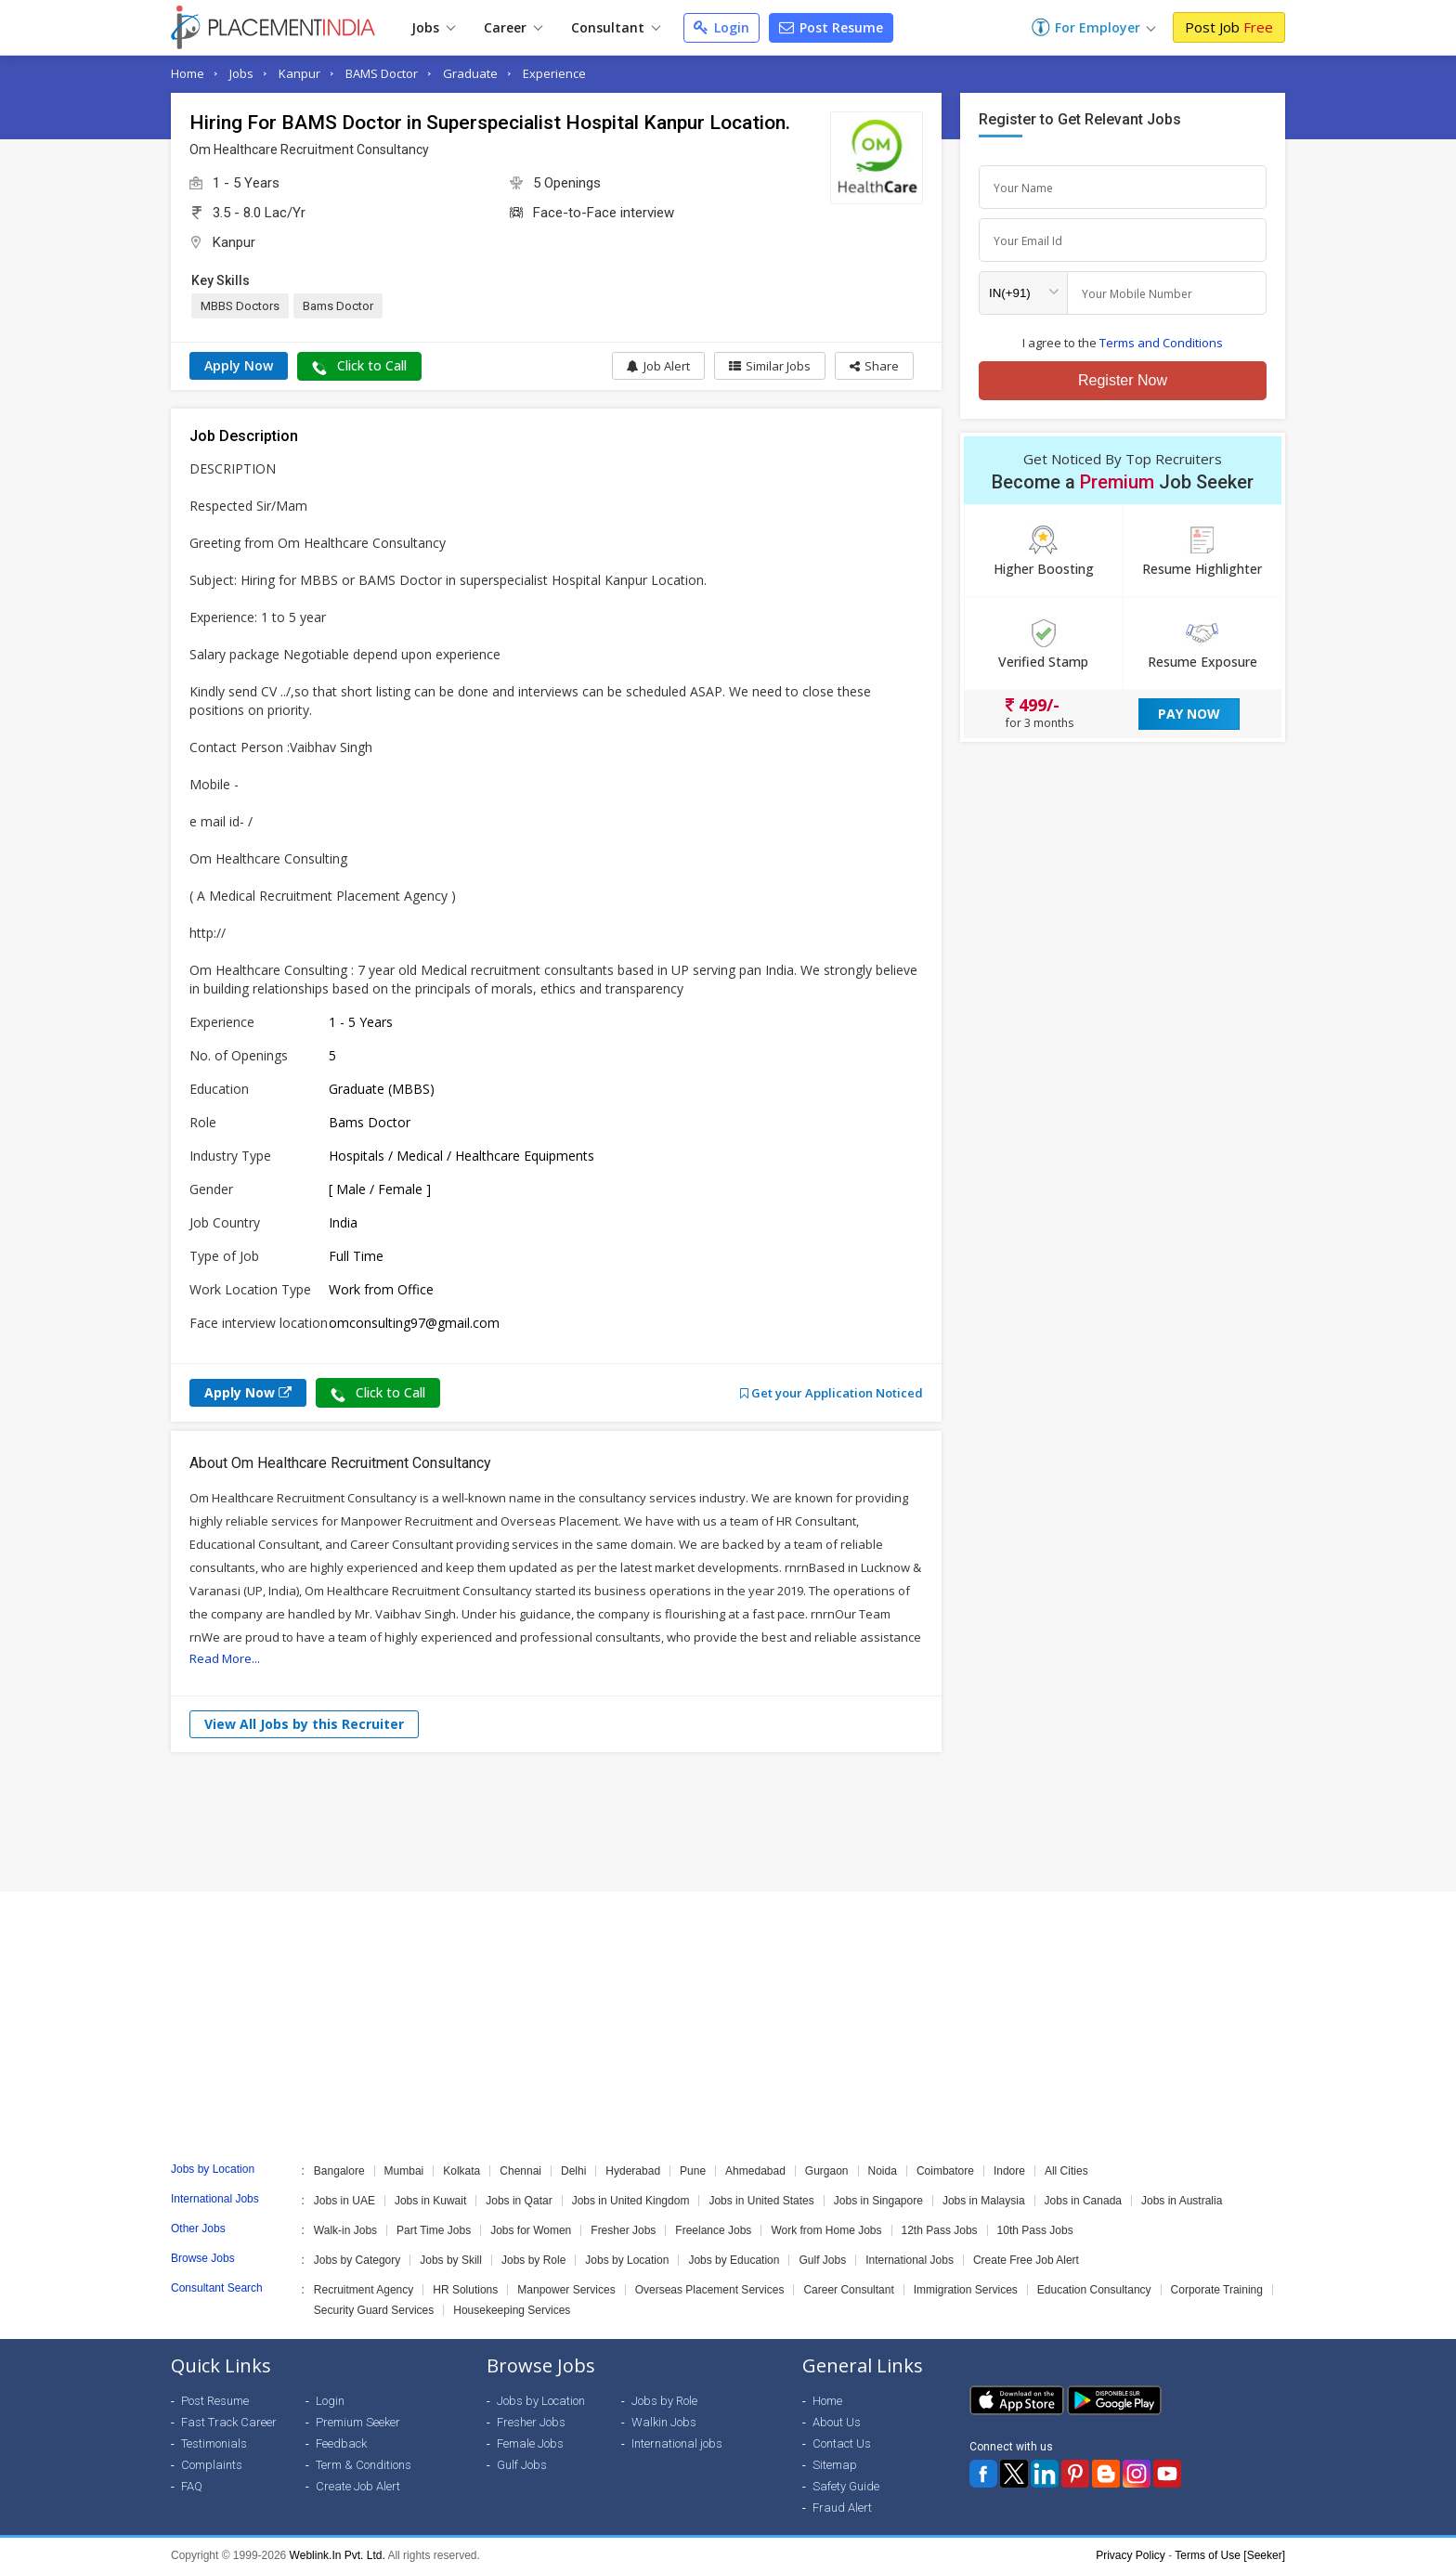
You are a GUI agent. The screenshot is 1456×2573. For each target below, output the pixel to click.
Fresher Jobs (623, 2230)
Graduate (470, 73)
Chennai (520, 2171)
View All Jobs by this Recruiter (304, 1724)
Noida (882, 2171)
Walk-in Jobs (345, 2230)
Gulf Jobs (822, 2260)
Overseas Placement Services (710, 2289)
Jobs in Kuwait (430, 2200)
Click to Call (359, 366)
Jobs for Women (530, 2230)
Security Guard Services (374, 2310)
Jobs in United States (760, 2200)
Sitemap (834, 2465)
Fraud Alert (842, 2508)
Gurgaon (827, 2171)
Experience (554, 73)
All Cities (1066, 2171)
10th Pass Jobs (1035, 2230)
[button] (874, 366)
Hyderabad (632, 2171)
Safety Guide (845, 2486)
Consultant (615, 27)
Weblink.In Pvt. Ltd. (337, 2555)
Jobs (433, 27)
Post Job (1229, 27)
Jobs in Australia (1181, 2200)
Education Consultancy (1094, 2289)
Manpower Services (566, 2289)
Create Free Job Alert (1026, 2260)
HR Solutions (465, 2289)
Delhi (573, 2171)
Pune (693, 2171)
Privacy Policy (1130, 2555)
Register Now (1122, 380)
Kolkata (461, 2171)
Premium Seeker (358, 2422)
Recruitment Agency (363, 2289)
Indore (1009, 2171)
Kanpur (299, 73)
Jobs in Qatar (519, 2200)
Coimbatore (945, 2171)
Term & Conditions (363, 2465)
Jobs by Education (733, 2260)
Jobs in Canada (1083, 2200)
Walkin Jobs (663, 2422)
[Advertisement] (728, 1822)
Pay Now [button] (1189, 713)
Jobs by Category (357, 2260)
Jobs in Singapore (878, 2200)
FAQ (191, 2486)
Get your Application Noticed (831, 1392)
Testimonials (214, 2443)
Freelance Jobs (713, 2230)
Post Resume (831, 27)
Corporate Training (1217, 2289)
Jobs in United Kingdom (631, 2200)
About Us (836, 2422)
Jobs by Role (533, 2260)
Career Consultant (848, 2289)
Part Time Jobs (433, 2230)
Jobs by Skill (451, 2260)
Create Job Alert (358, 2486)
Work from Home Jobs (826, 2230)
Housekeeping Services (511, 2310)
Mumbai (404, 2171)
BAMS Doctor (381, 73)
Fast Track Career (229, 2422)
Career (513, 27)
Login (721, 27)
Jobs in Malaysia (983, 2200)
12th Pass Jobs (940, 2230)
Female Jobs (530, 2443)
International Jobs (909, 2260)
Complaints (211, 2465)
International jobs (676, 2443)
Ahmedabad (755, 2171)
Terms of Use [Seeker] (1230, 2555)
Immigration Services (966, 2289)
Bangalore (339, 2171)
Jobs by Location (627, 2260)
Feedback (341, 2443)
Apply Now (238, 365)
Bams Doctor (338, 306)
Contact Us (841, 2443)
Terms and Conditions (1161, 342)
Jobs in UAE (344, 2200)
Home (187, 73)
